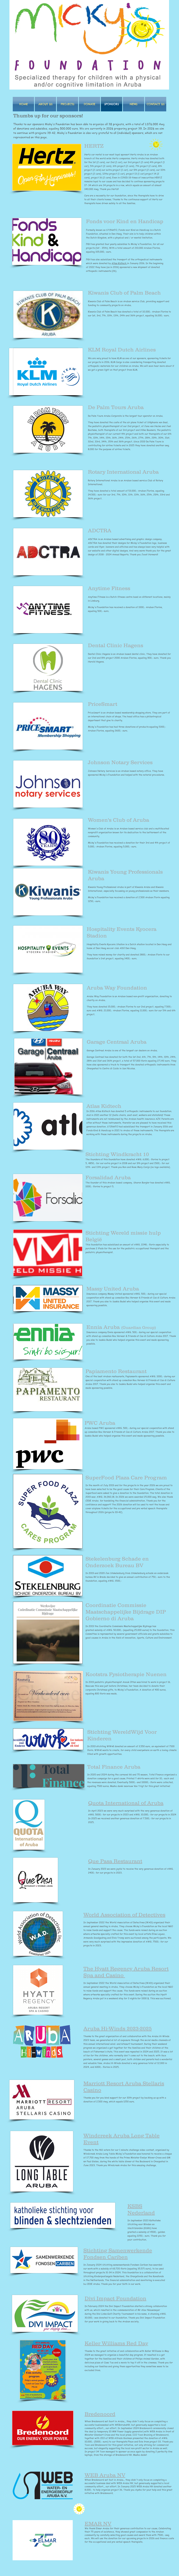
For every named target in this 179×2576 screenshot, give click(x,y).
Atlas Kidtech (119, 263)
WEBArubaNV (122, 2424)
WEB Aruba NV (125, 2483)
